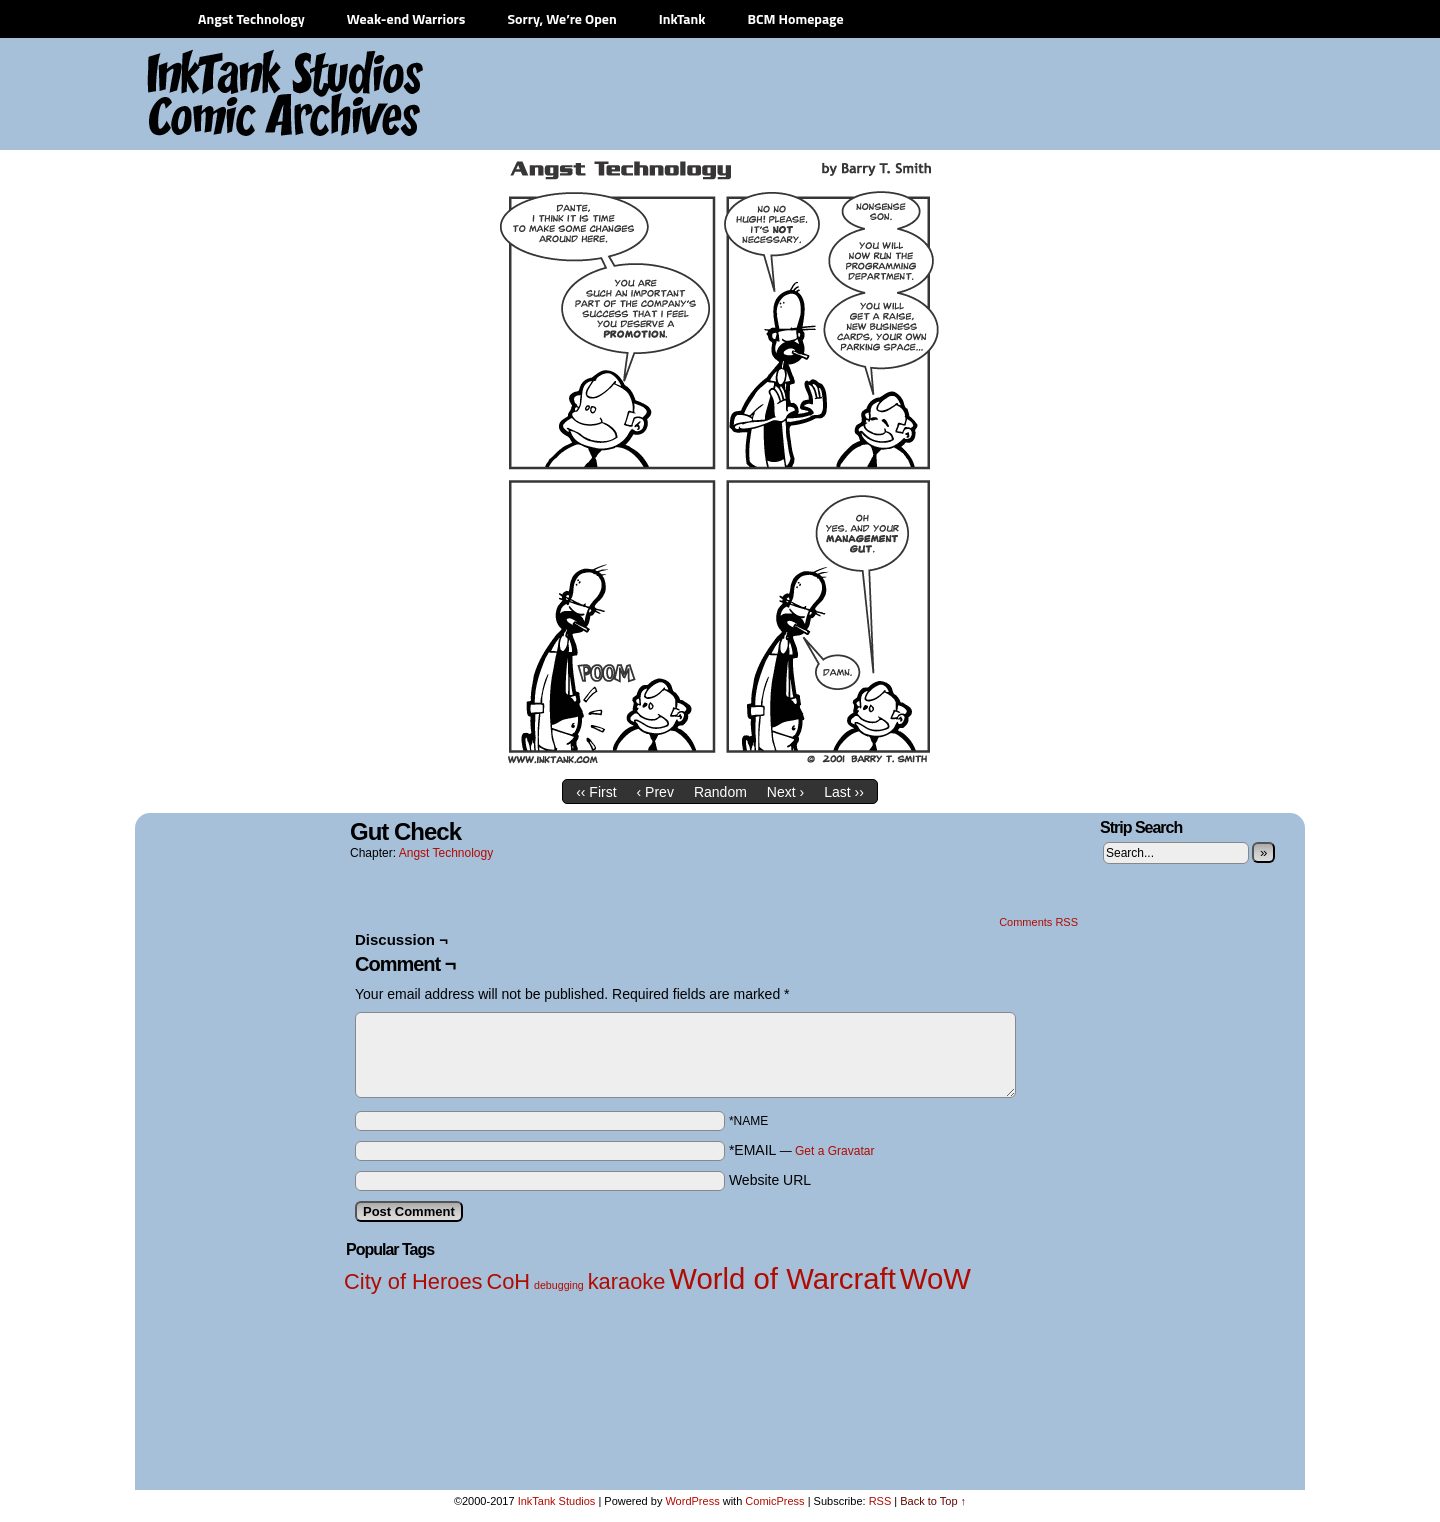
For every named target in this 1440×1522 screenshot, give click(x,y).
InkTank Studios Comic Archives (226, 95)
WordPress (692, 1501)
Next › (785, 792)
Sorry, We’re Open (561, 18)
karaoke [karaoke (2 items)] (627, 1281)
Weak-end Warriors (406, 18)
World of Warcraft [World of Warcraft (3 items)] (782, 1278)
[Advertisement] (930, 95)
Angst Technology (251, 18)
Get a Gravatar (834, 1151)
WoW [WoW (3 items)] (935, 1278)
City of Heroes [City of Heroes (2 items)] (413, 1281)
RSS (880, 1501)
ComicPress (774, 1501)
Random (720, 792)
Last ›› (844, 792)
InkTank (682, 18)
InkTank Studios (557, 1501)
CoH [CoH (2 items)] (508, 1281)
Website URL (770, 1180)
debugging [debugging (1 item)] (559, 1285)
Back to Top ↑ (933, 1501)
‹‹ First (596, 792)
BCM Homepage (795, 18)
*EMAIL (802, 1150)
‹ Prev (655, 792)
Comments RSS (1038, 922)
